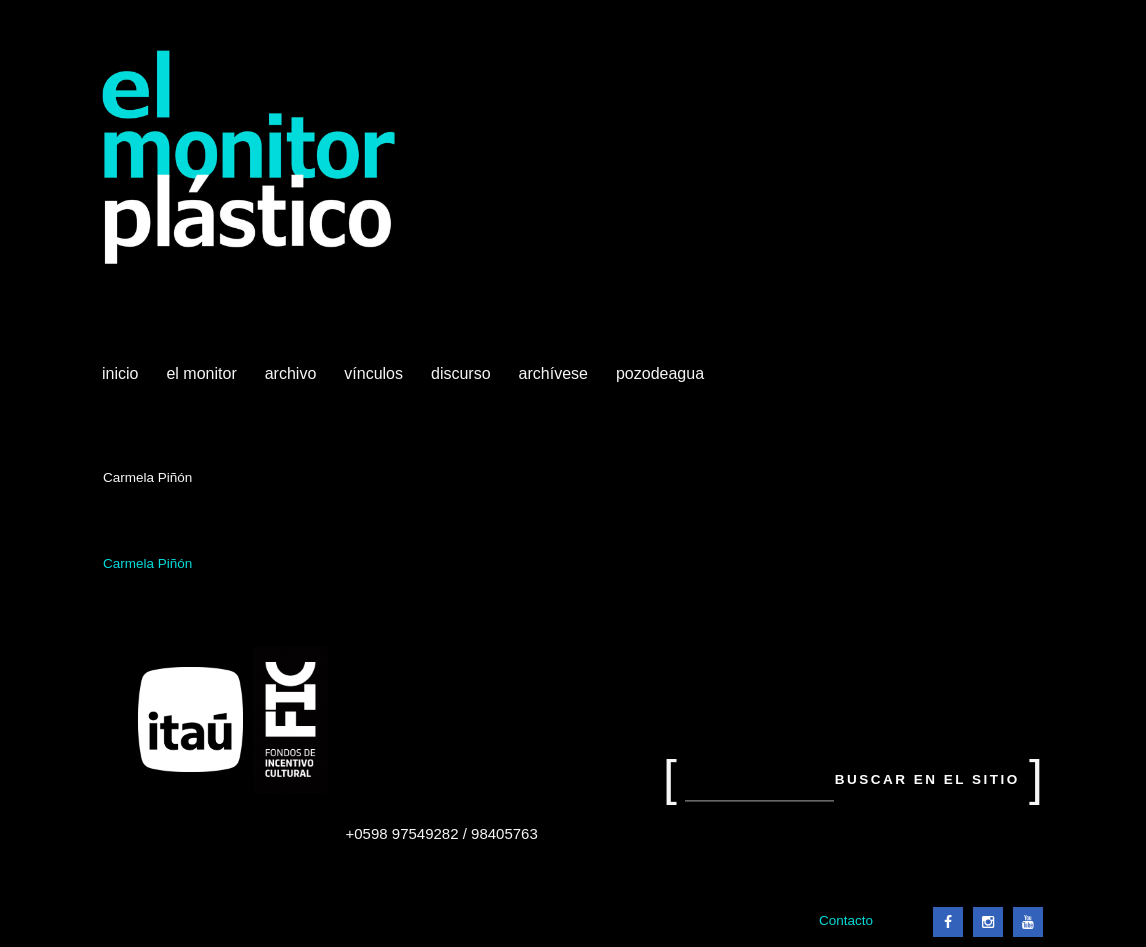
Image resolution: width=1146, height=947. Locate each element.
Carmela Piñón (147, 563)
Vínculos (375, 381)
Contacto (846, 920)
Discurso (461, 373)
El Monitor (203, 381)
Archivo (293, 381)
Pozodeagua (662, 381)
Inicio (120, 373)
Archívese (553, 373)
